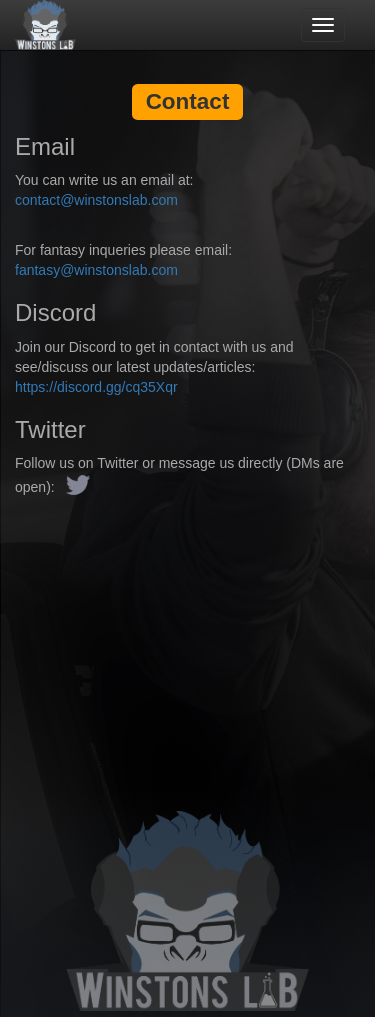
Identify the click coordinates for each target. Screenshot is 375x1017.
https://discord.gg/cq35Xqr (96, 387)
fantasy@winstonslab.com (96, 270)
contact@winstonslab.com (96, 200)
